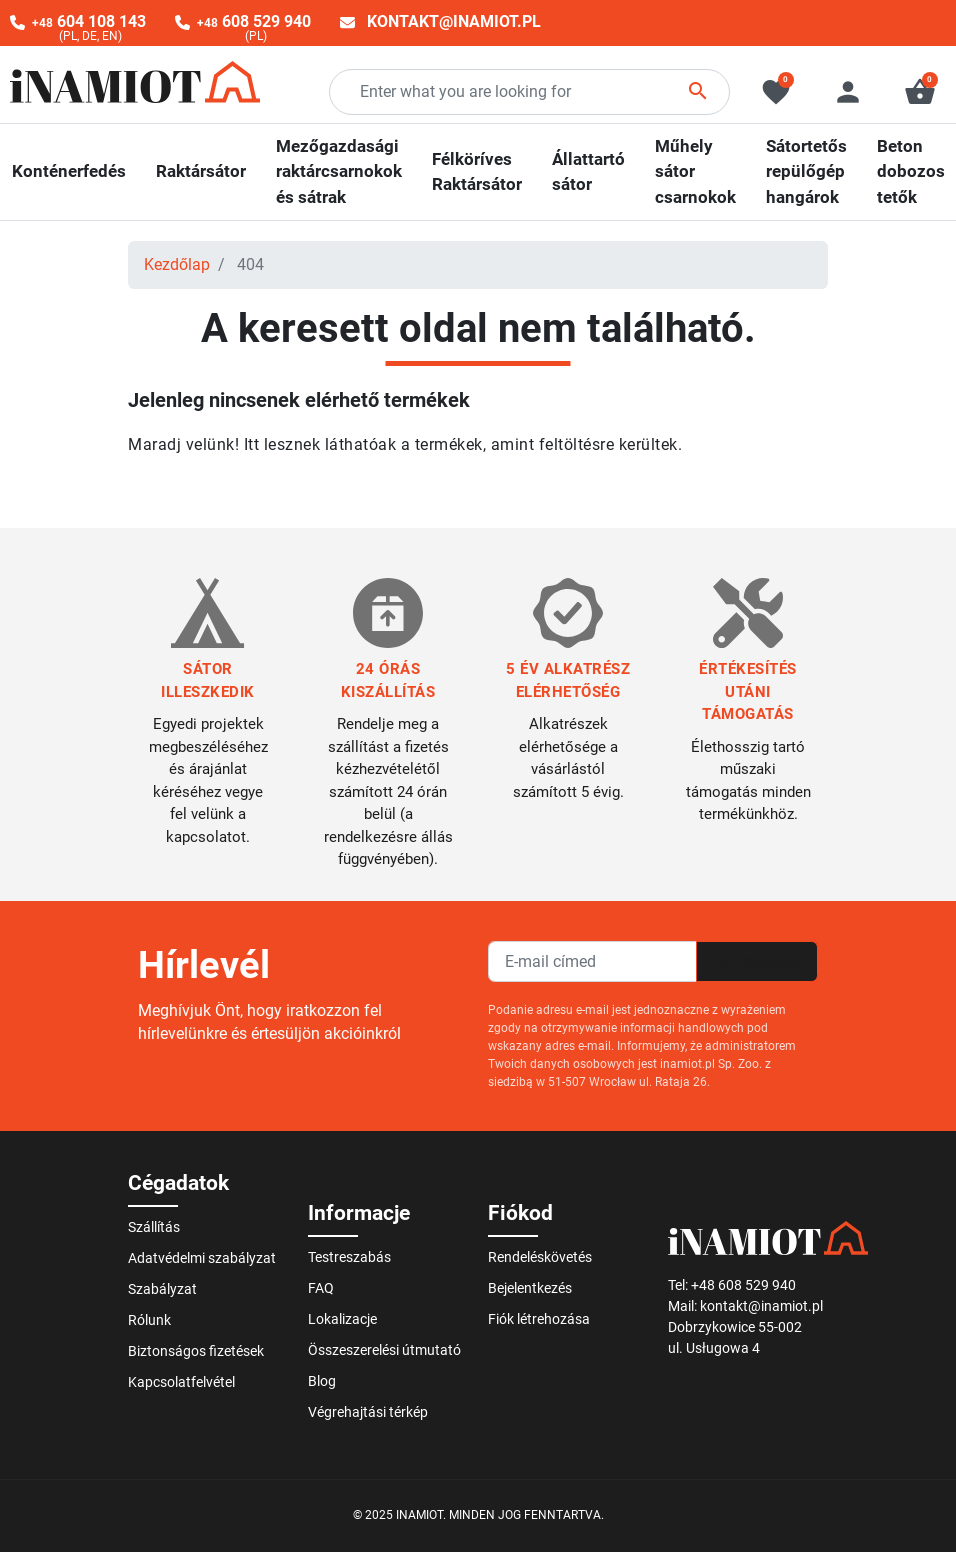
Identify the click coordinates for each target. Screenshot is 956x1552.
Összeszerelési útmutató (384, 1350)
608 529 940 (254, 21)
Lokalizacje (342, 1319)
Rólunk (149, 1320)
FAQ (321, 1288)
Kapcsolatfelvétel (181, 1382)
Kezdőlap (177, 264)
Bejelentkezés (530, 1288)
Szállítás (154, 1227)
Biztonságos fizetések (196, 1351)
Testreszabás (349, 1257)
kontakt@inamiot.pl (454, 21)
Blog (322, 1381)
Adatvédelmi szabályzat (202, 1258)
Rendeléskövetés (540, 1257)
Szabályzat (162, 1289)
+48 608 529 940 (743, 1285)
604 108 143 (89, 21)
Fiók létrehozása (539, 1319)
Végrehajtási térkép (368, 1412)
